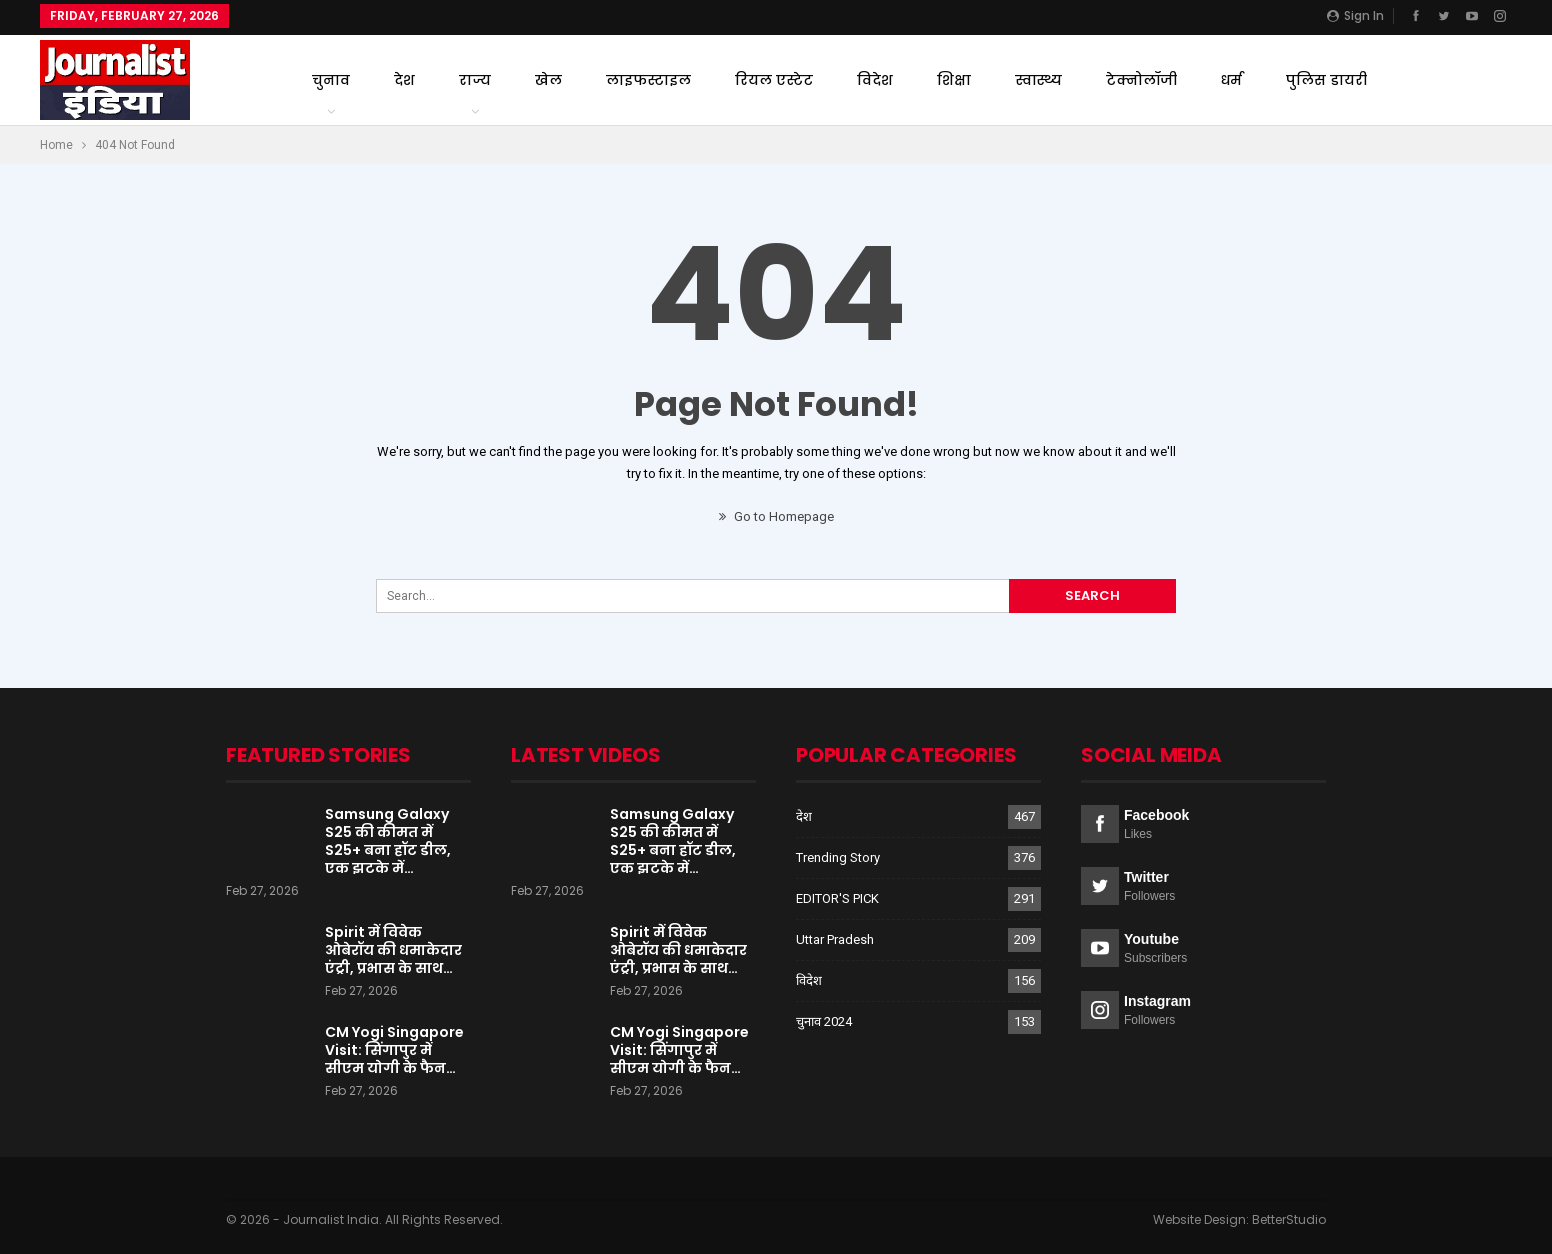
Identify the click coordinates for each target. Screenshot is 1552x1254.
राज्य (475, 80)
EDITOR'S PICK (837, 898)
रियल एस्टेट (774, 80)
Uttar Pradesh (835, 939)
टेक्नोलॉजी (1141, 80)
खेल (548, 80)
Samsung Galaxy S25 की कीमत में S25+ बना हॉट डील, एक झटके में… (388, 841)
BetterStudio (1289, 1219)
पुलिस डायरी (1326, 80)
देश (404, 80)
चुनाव (331, 80)
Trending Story (838, 857)
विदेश (875, 80)
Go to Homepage (776, 516)
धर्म (1231, 80)
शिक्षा (954, 80)
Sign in (1355, 15)
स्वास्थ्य (1038, 80)
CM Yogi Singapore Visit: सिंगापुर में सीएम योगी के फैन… (394, 1050)
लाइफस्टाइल (648, 80)
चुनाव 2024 (824, 1021)
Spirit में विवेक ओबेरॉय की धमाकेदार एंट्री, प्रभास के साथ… (393, 950)
